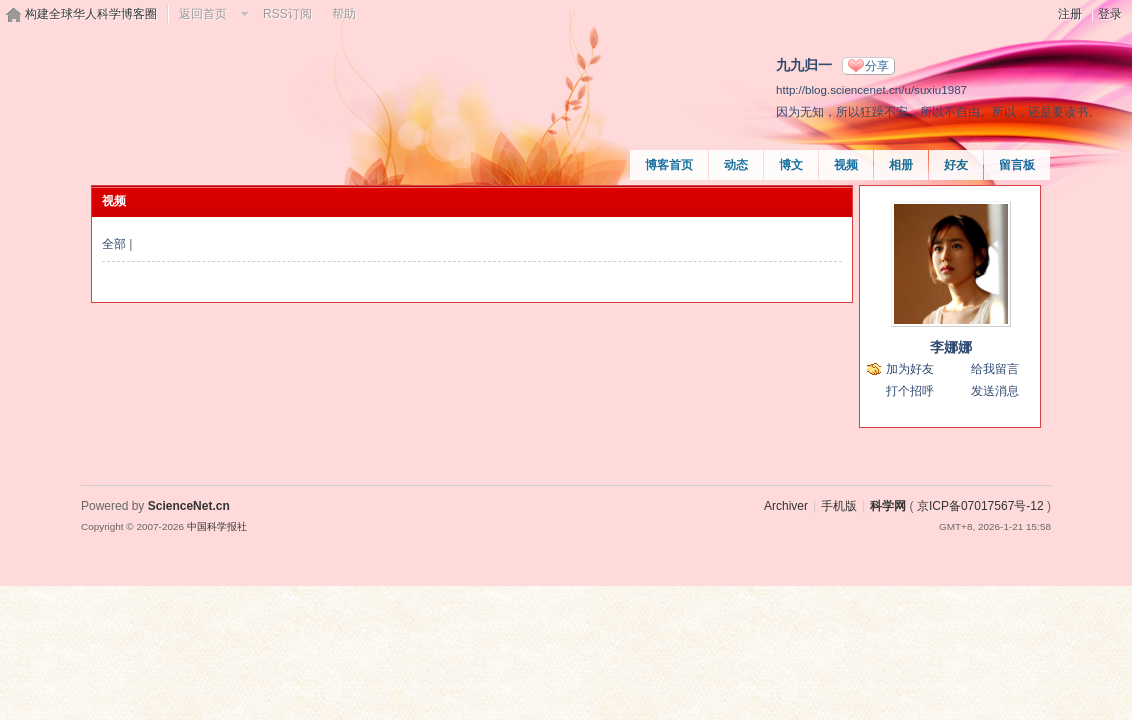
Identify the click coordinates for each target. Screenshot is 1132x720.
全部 (114, 244)
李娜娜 (951, 347)
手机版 (839, 506)
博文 (791, 165)
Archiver (786, 506)
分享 (877, 66)
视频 (846, 165)
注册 (1070, 14)
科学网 (888, 506)
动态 (736, 165)
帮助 (344, 14)
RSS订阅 (287, 14)
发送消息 (995, 391)
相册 (901, 165)
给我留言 (995, 369)
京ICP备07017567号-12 (980, 506)
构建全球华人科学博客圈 (91, 14)
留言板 (1017, 165)
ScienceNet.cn (189, 506)
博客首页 (669, 165)
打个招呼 (910, 391)
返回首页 (203, 14)
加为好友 (910, 369)
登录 (1110, 14)
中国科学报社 (217, 526)
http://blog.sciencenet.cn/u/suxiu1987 (871, 89)
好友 (956, 165)
